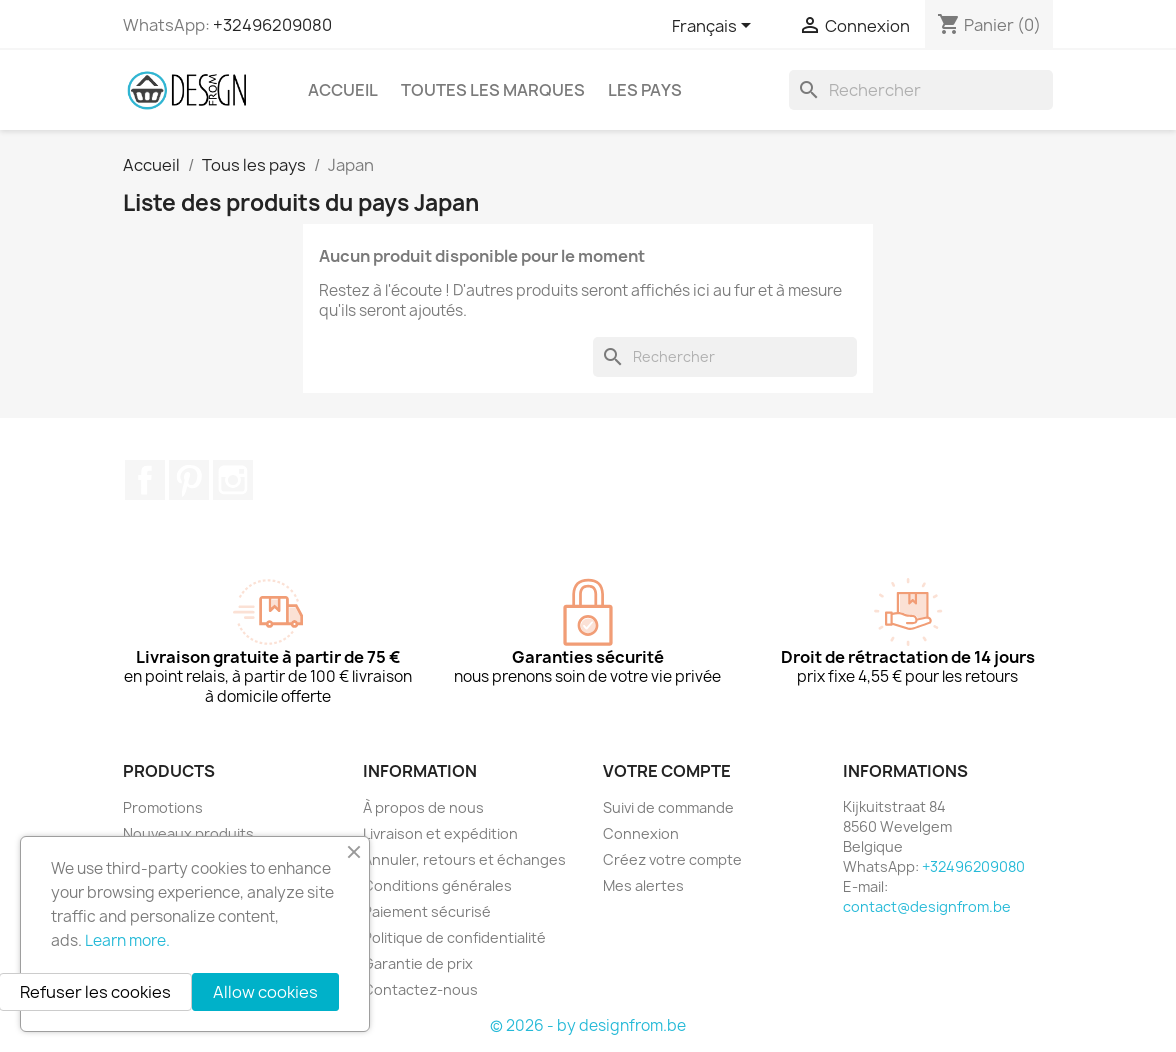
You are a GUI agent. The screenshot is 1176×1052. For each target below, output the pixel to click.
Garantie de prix (418, 963)
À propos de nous (423, 807)
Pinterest (189, 480)
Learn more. (127, 940)
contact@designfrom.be (927, 906)
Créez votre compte (672, 859)
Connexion (641, 833)
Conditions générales (437, 885)
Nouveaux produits (188, 833)
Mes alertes (643, 885)
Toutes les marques (493, 90)
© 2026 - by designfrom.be (588, 1025)
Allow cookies (265, 992)
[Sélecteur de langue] (715, 27)
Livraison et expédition (440, 833)
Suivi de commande (668, 807)
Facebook (145, 480)
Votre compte (667, 771)
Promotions (163, 807)
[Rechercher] (921, 90)
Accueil (343, 90)
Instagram (233, 480)
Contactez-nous (420, 989)
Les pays (645, 90)
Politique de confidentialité (454, 937)
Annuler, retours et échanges (464, 859)
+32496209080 (272, 25)
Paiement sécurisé (427, 911)
